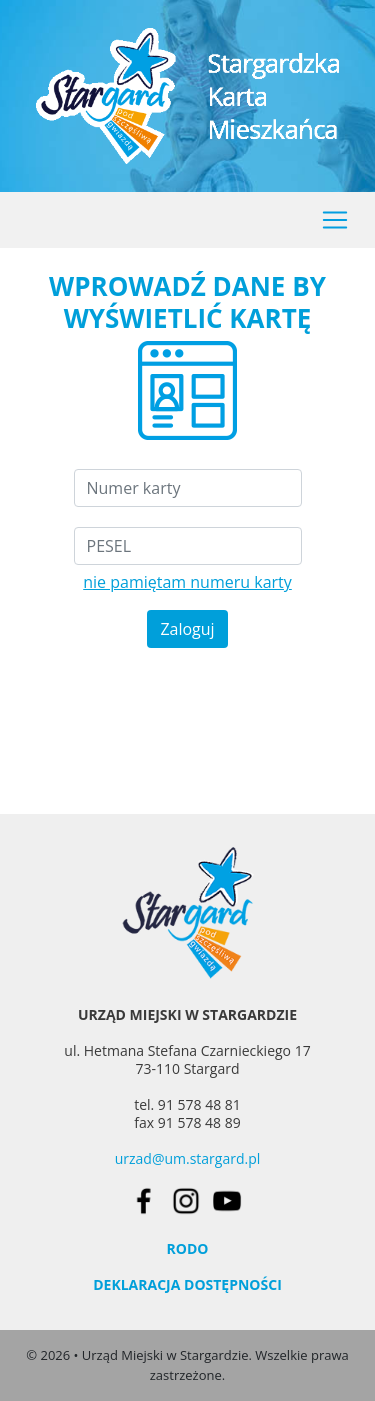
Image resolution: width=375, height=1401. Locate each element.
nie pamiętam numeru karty (187, 582)
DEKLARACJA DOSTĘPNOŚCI (187, 1284)
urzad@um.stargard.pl (188, 1158)
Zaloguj (187, 629)
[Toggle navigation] (335, 220)
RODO (188, 1248)
